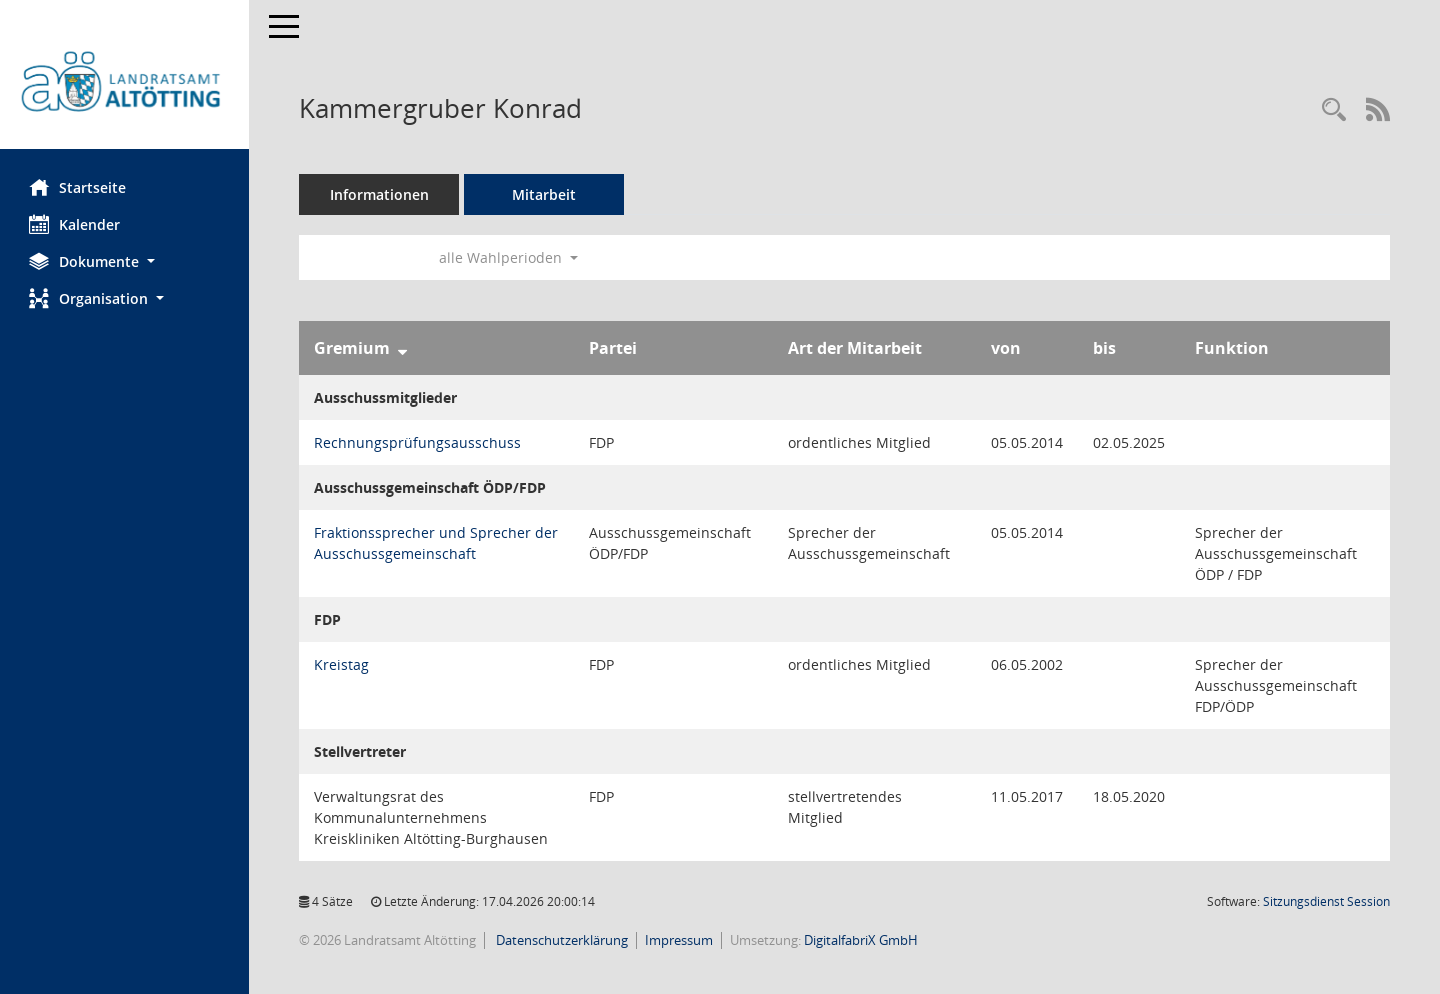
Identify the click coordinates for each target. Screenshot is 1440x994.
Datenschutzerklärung (561, 940)
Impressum (680, 940)
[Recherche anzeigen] (1334, 110)
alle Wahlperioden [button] (509, 257)
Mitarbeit (545, 194)
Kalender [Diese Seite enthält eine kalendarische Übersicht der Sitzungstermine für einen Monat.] (75, 224)
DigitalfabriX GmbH (862, 940)
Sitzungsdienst (1326, 901)
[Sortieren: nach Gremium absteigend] (403, 348)
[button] (125, 261)
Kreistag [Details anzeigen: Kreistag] (342, 664)
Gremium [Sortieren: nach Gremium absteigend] (353, 348)
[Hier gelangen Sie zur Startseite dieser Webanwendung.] (125, 82)
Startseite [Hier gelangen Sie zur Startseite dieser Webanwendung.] (78, 187)
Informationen (380, 194)
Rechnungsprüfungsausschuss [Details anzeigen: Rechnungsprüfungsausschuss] (418, 442)
